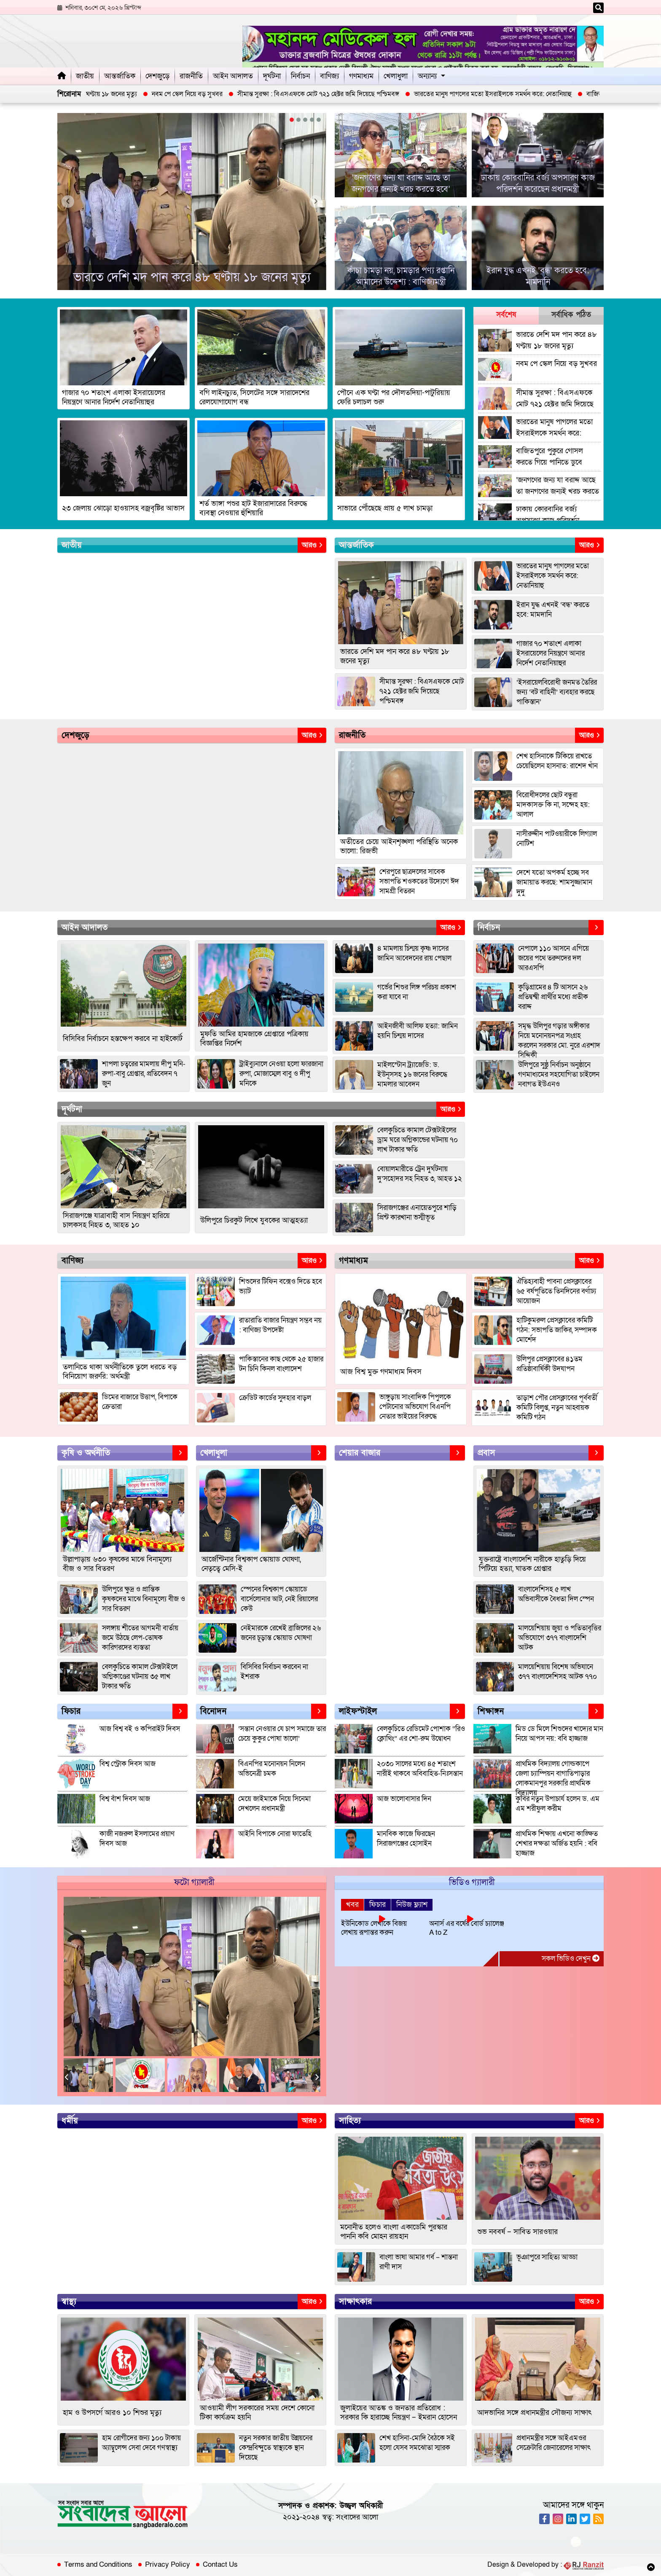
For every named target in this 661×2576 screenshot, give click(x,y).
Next (315, 2077)
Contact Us (220, 2564)
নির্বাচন (300, 76)
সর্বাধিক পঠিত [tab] (571, 315)
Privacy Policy (167, 2564)
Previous (68, 2077)
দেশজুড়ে (157, 76)
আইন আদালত (233, 76)
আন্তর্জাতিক (119, 76)
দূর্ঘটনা (272, 76)
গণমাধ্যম (361, 76)
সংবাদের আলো (357, 2517)
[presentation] (68, 201)
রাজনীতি (191, 76)
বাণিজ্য (329, 76)
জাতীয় (85, 76)
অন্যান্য (427, 76)
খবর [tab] (352, 1904)
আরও (312, 545)
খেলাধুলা (396, 76)
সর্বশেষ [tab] (506, 315)
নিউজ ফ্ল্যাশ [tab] (411, 1904)
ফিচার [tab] (377, 1904)
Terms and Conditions (98, 2564)
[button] (291, 120)
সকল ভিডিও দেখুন (570, 1958)
